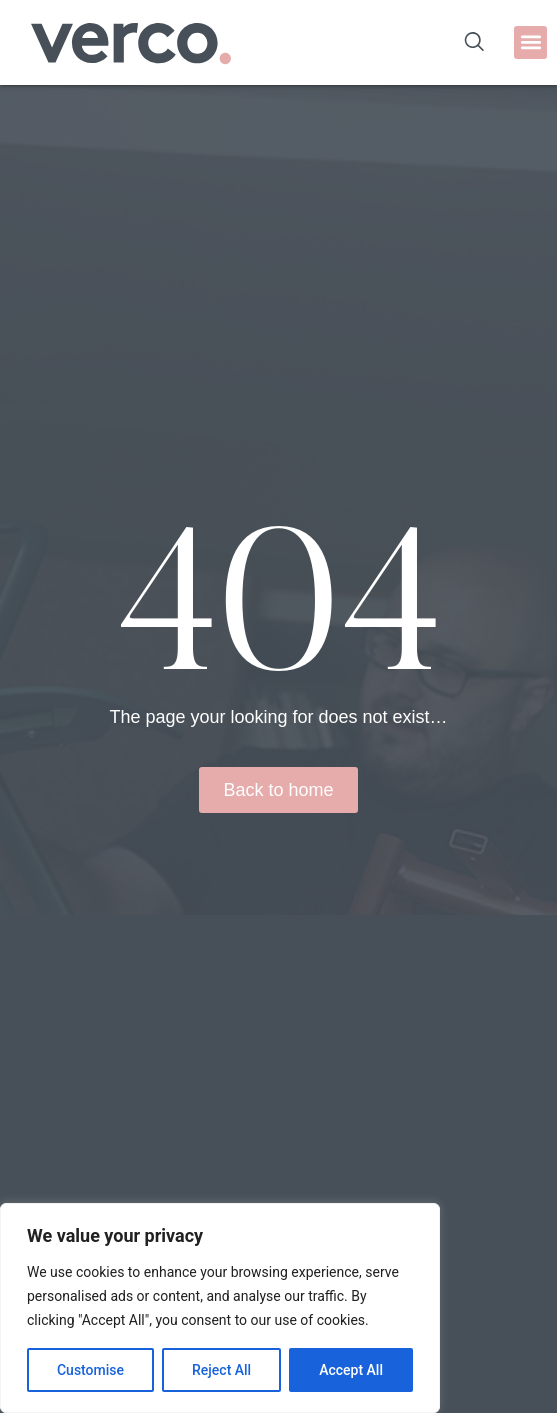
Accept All (351, 1370)
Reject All (221, 1370)
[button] (530, 42)
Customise (90, 1370)
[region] (220, 1308)
